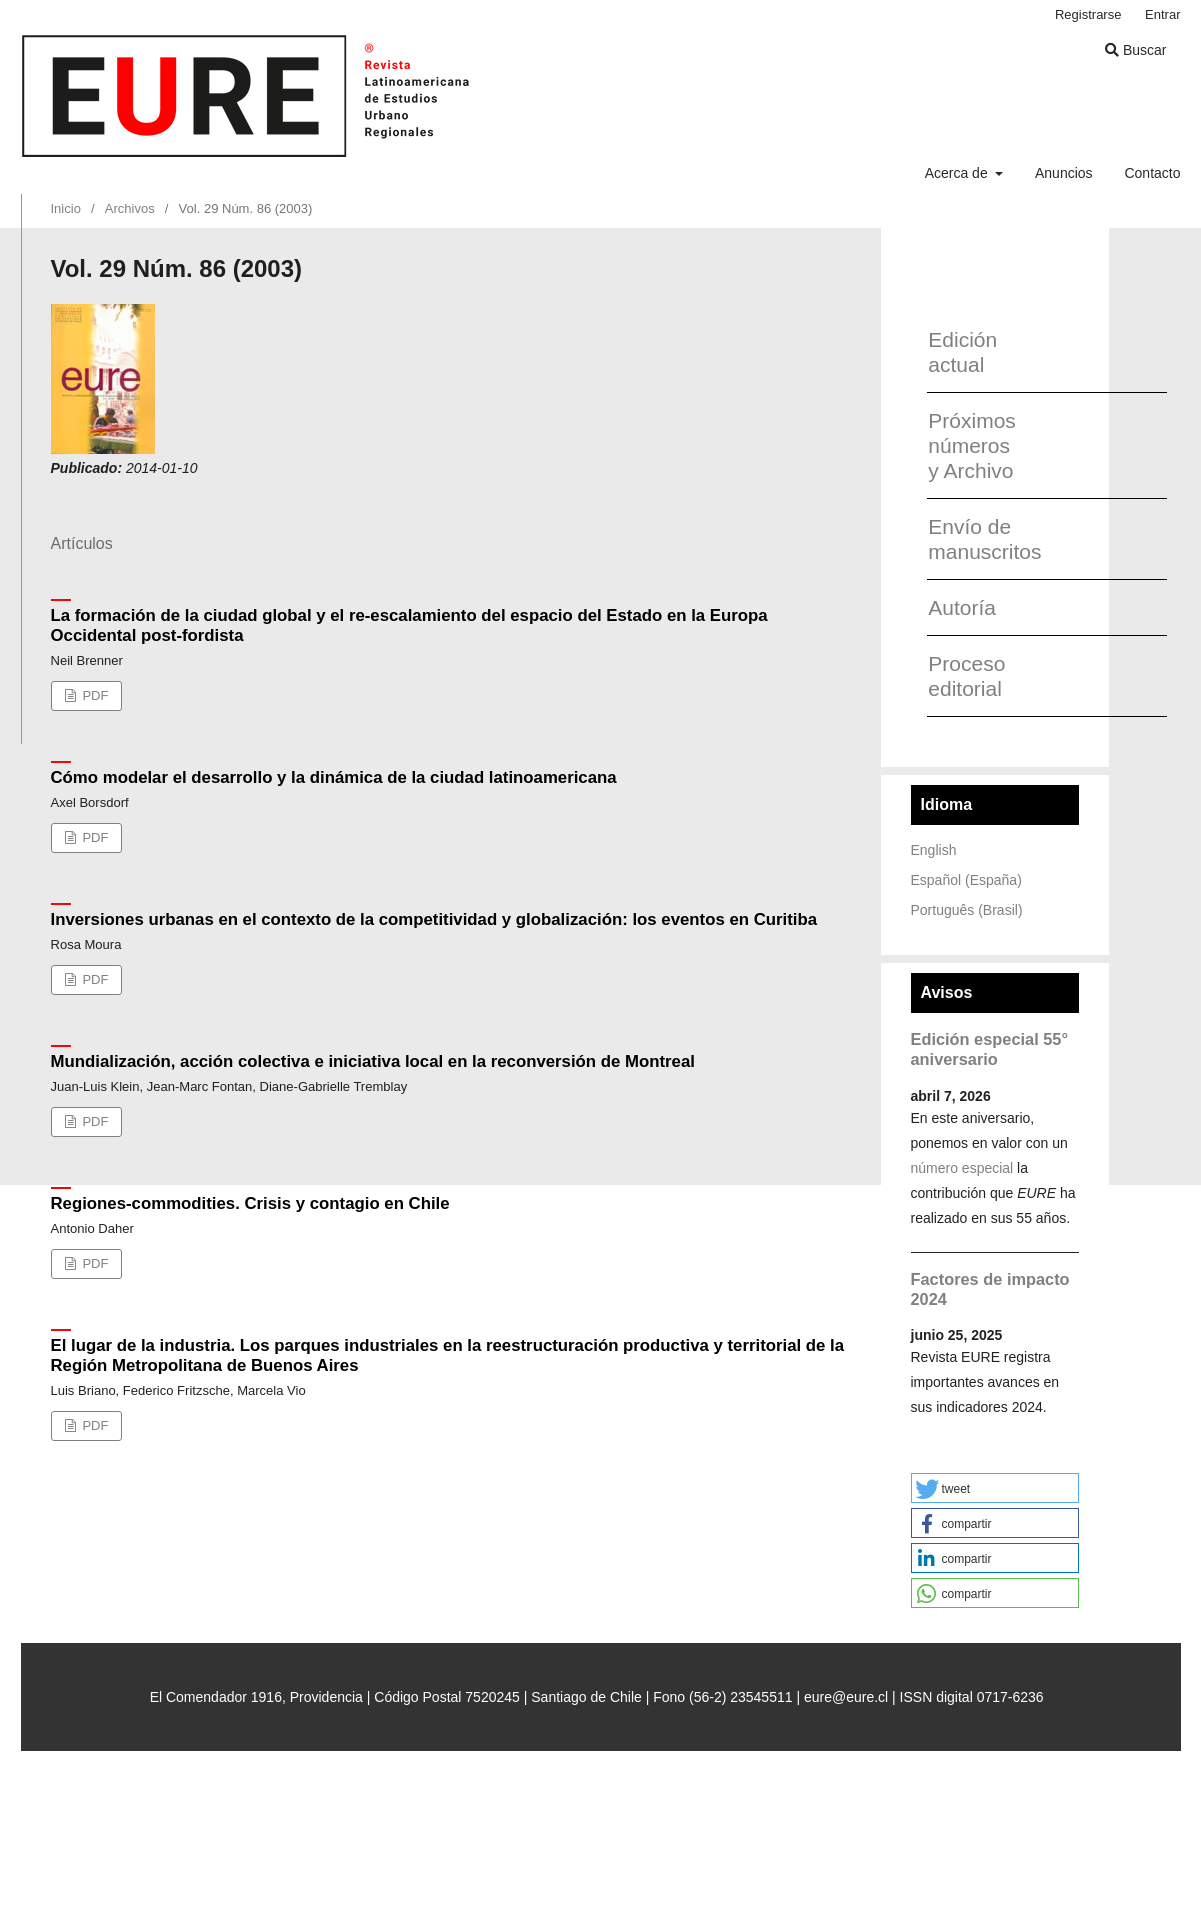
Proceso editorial (966, 676)
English (934, 850)
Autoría (962, 607)
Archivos (130, 208)
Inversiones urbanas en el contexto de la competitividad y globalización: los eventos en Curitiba (434, 919)
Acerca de (958, 173)
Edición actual (962, 352)
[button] (995, 1488)
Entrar (1162, 14)
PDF (94, 695)
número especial (962, 1168)
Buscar (1135, 50)
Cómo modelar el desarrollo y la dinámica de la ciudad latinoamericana (334, 777)
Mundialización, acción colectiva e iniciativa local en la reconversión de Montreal (373, 1061)
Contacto (1152, 173)
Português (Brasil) (967, 910)
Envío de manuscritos (977, 539)
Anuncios (1064, 173)
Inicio (66, 208)
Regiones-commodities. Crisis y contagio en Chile (250, 1203)
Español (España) (966, 880)
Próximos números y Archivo (972, 445)
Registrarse (1088, 14)
